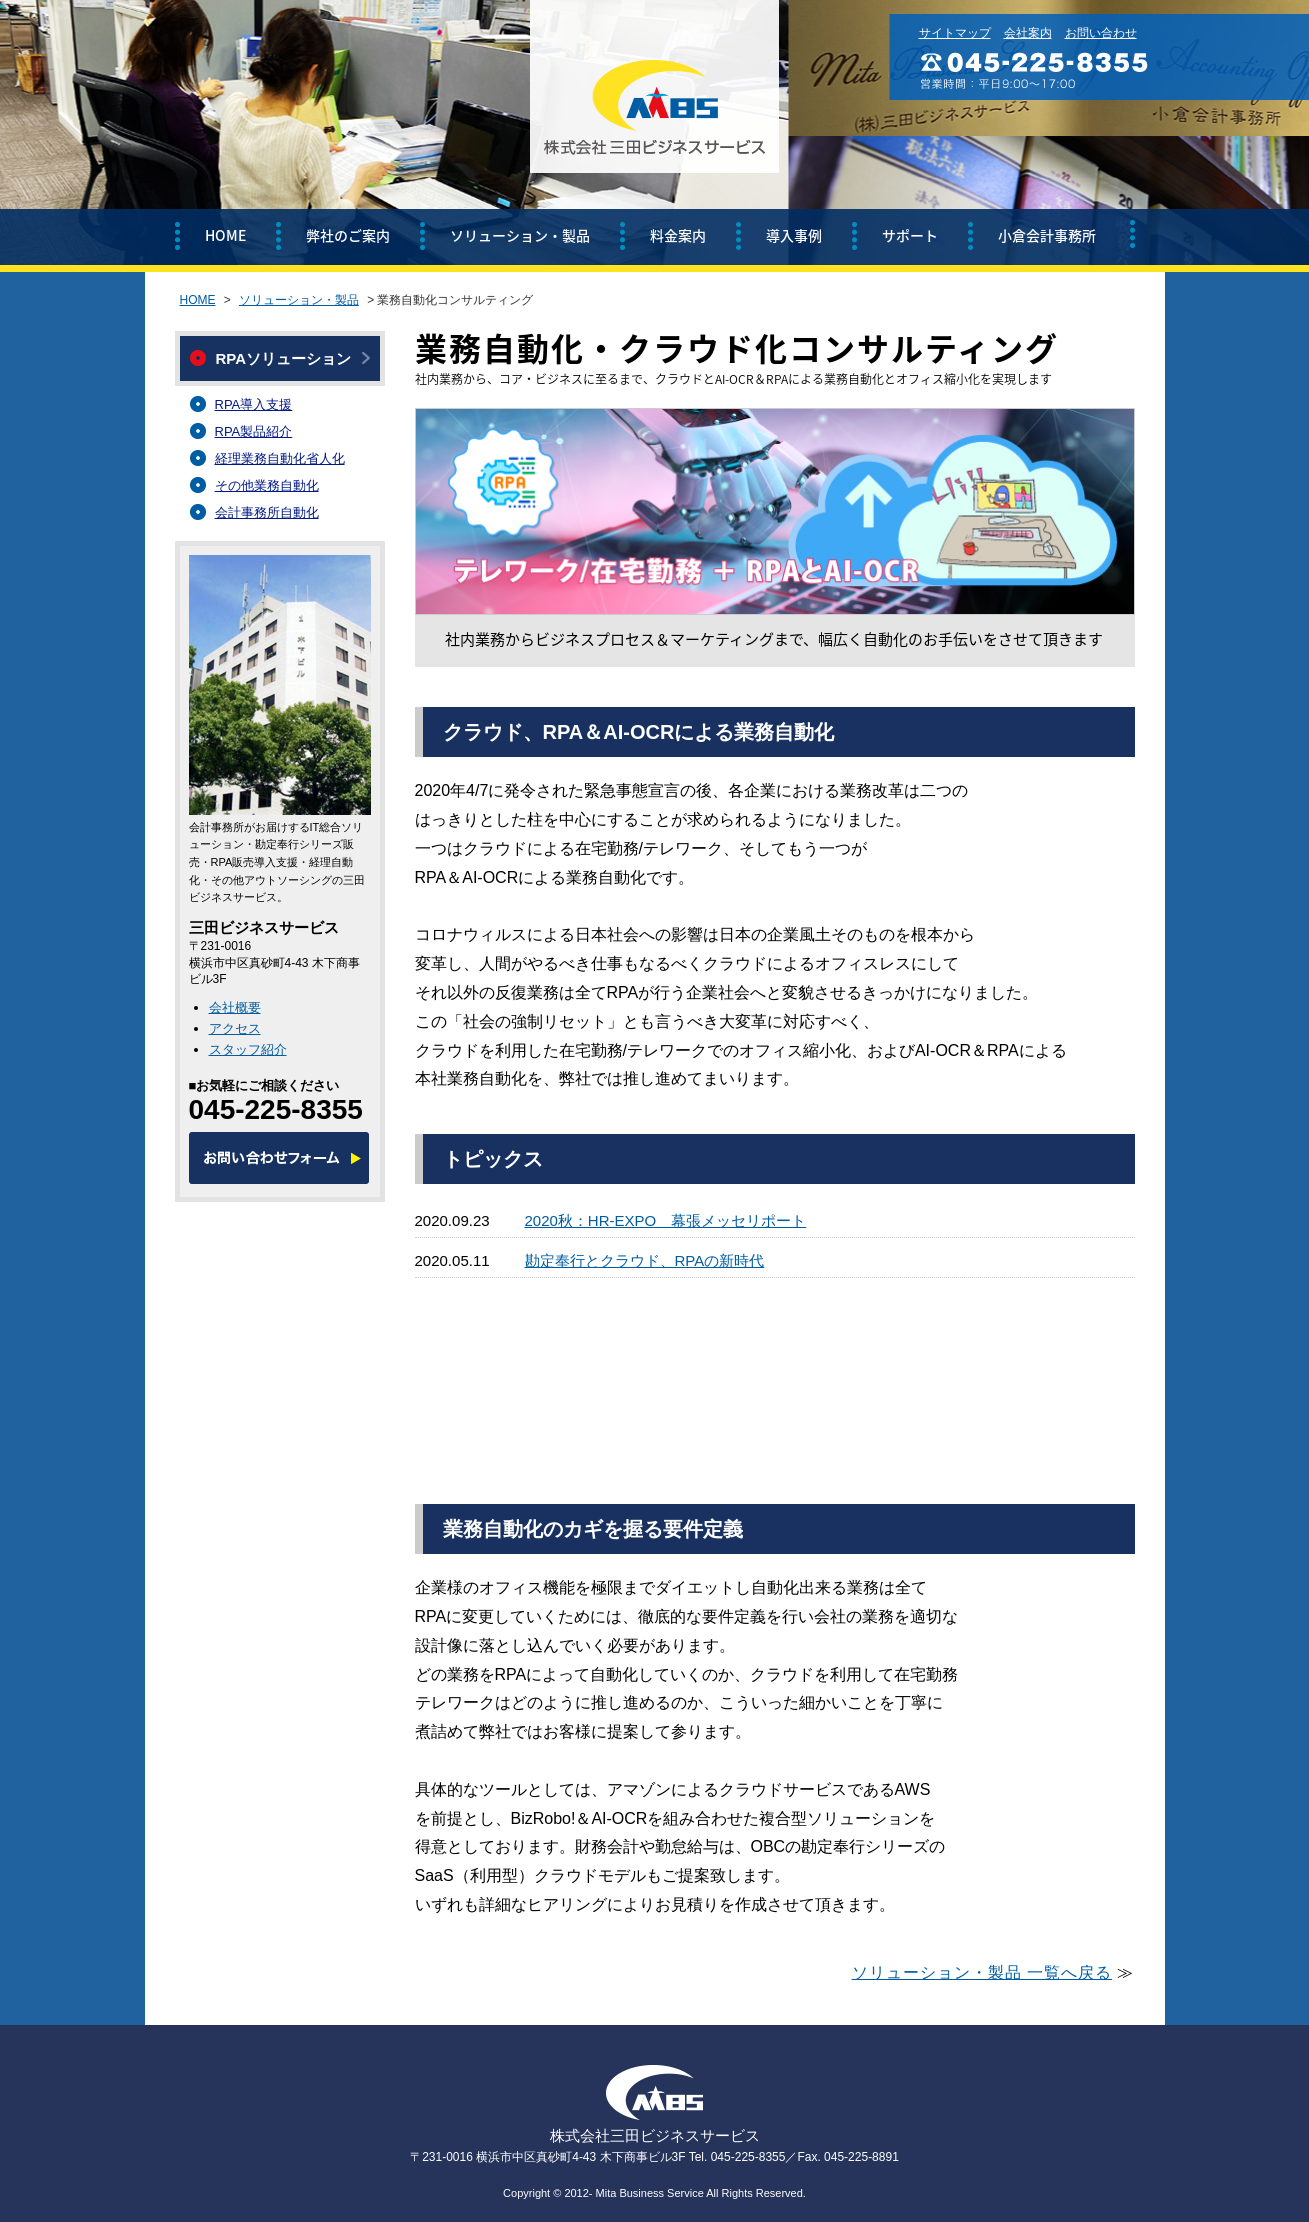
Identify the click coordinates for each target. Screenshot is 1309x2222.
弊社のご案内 (348, 235)
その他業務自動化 (267, 485)
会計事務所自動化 (267, 512)
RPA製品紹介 (254, 431)
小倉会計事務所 (1047, 235)
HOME (225, 235)
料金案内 (678, 235)
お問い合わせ (1101, 33)
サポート (910, 235)
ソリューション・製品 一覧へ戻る (982, 1972)
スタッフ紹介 (248, 1049)
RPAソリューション (284, 358)
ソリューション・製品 (520, 235)
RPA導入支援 (254, 404)
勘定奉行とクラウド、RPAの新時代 (645, 1260)
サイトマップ (955, 33)
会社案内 (1028, 33)
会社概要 (235, 1007)
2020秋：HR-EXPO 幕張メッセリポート (666, 1220)
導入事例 (794, 235)
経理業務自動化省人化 (280, 458)
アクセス (235, 1028)
